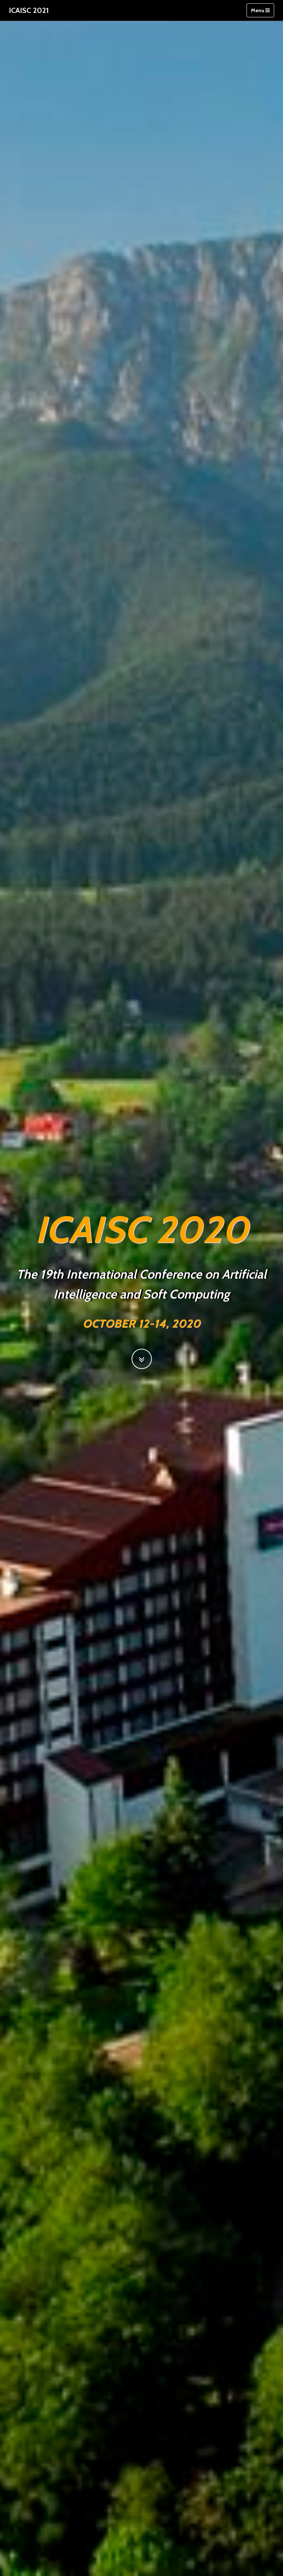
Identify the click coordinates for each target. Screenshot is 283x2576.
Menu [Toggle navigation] (260, 10)
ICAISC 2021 (29, 10)
